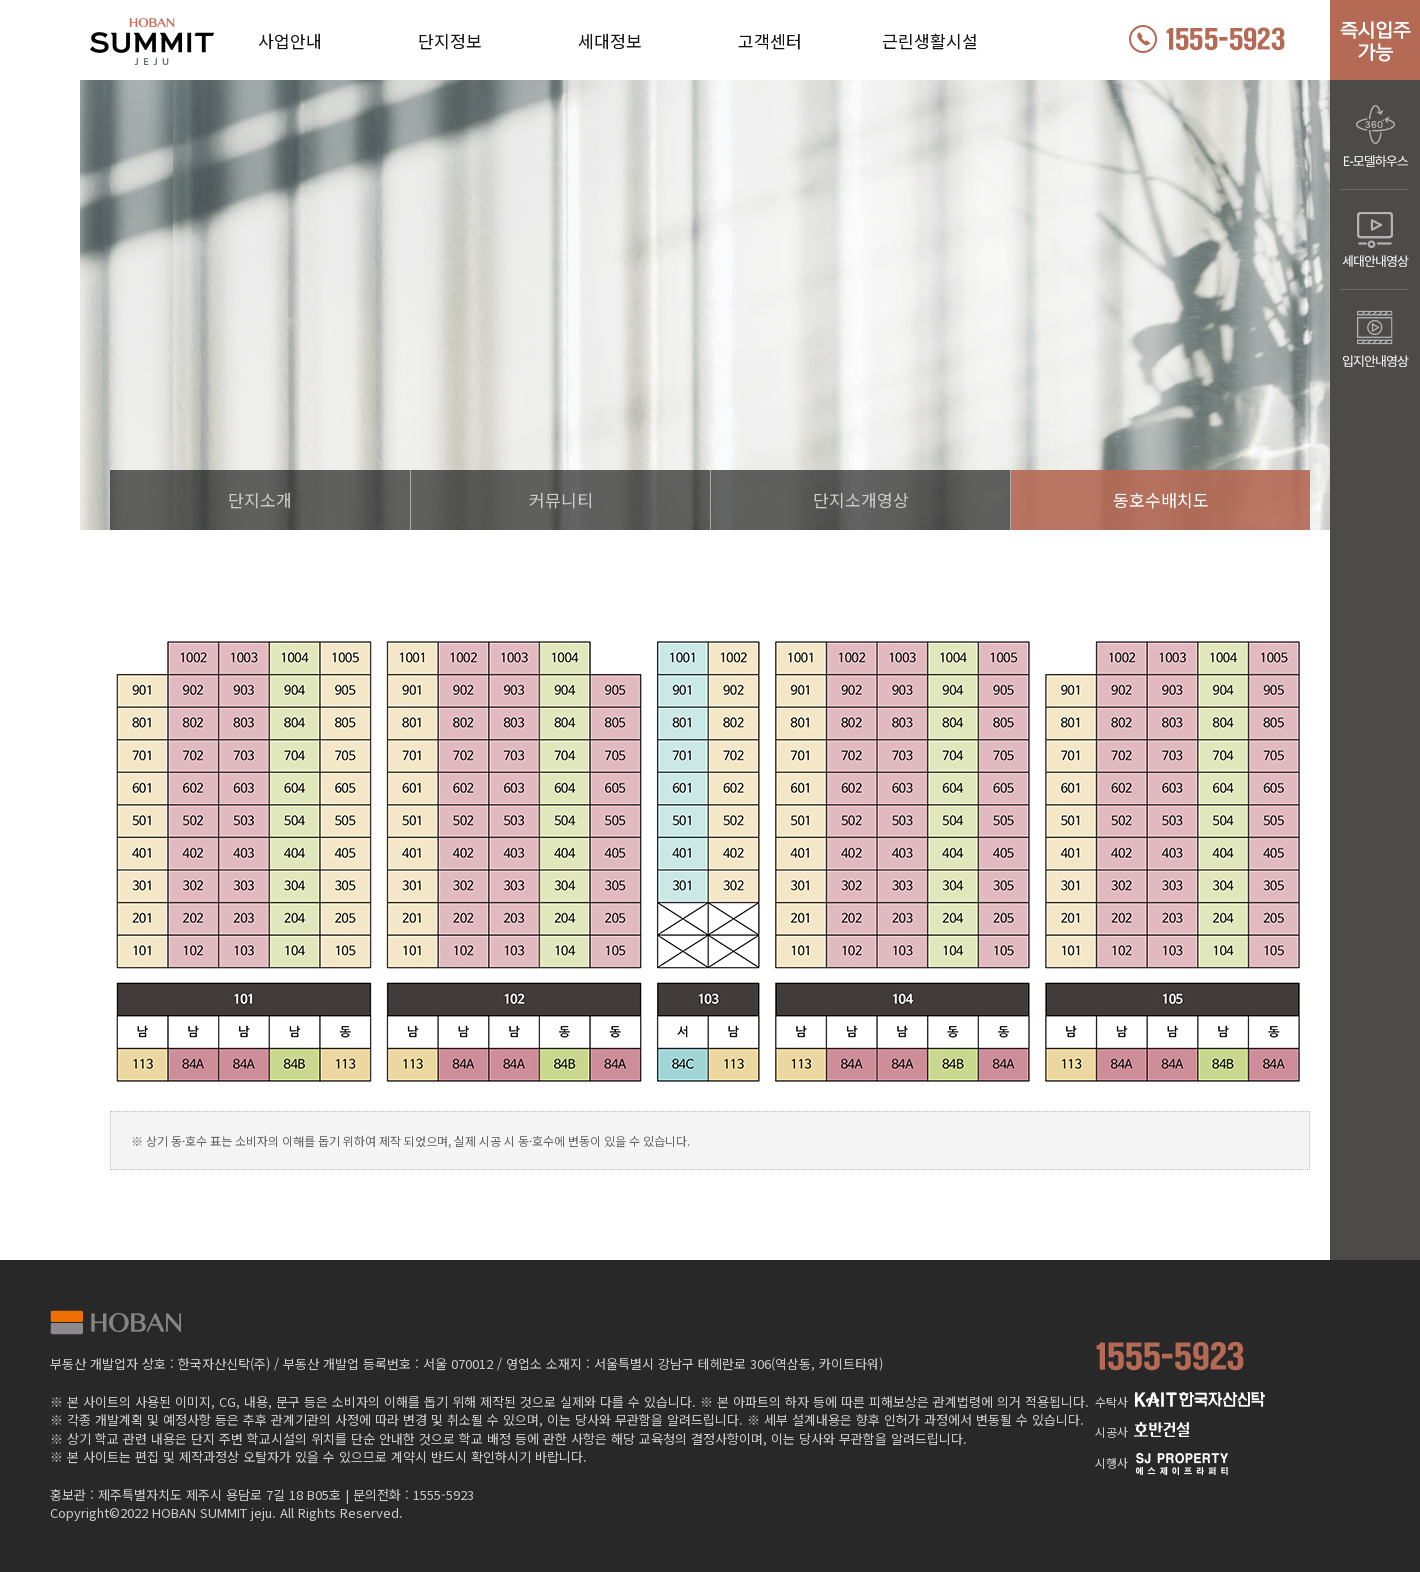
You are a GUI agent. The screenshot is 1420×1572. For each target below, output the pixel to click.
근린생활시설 (930, 40)
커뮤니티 (561, 499)
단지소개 (260, 499)
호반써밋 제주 (190, 46)
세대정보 (610, 40)
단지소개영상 (861, 499)
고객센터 (770, 40)
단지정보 (450, 40)
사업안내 (290, 40)
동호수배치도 (1161, 499)
